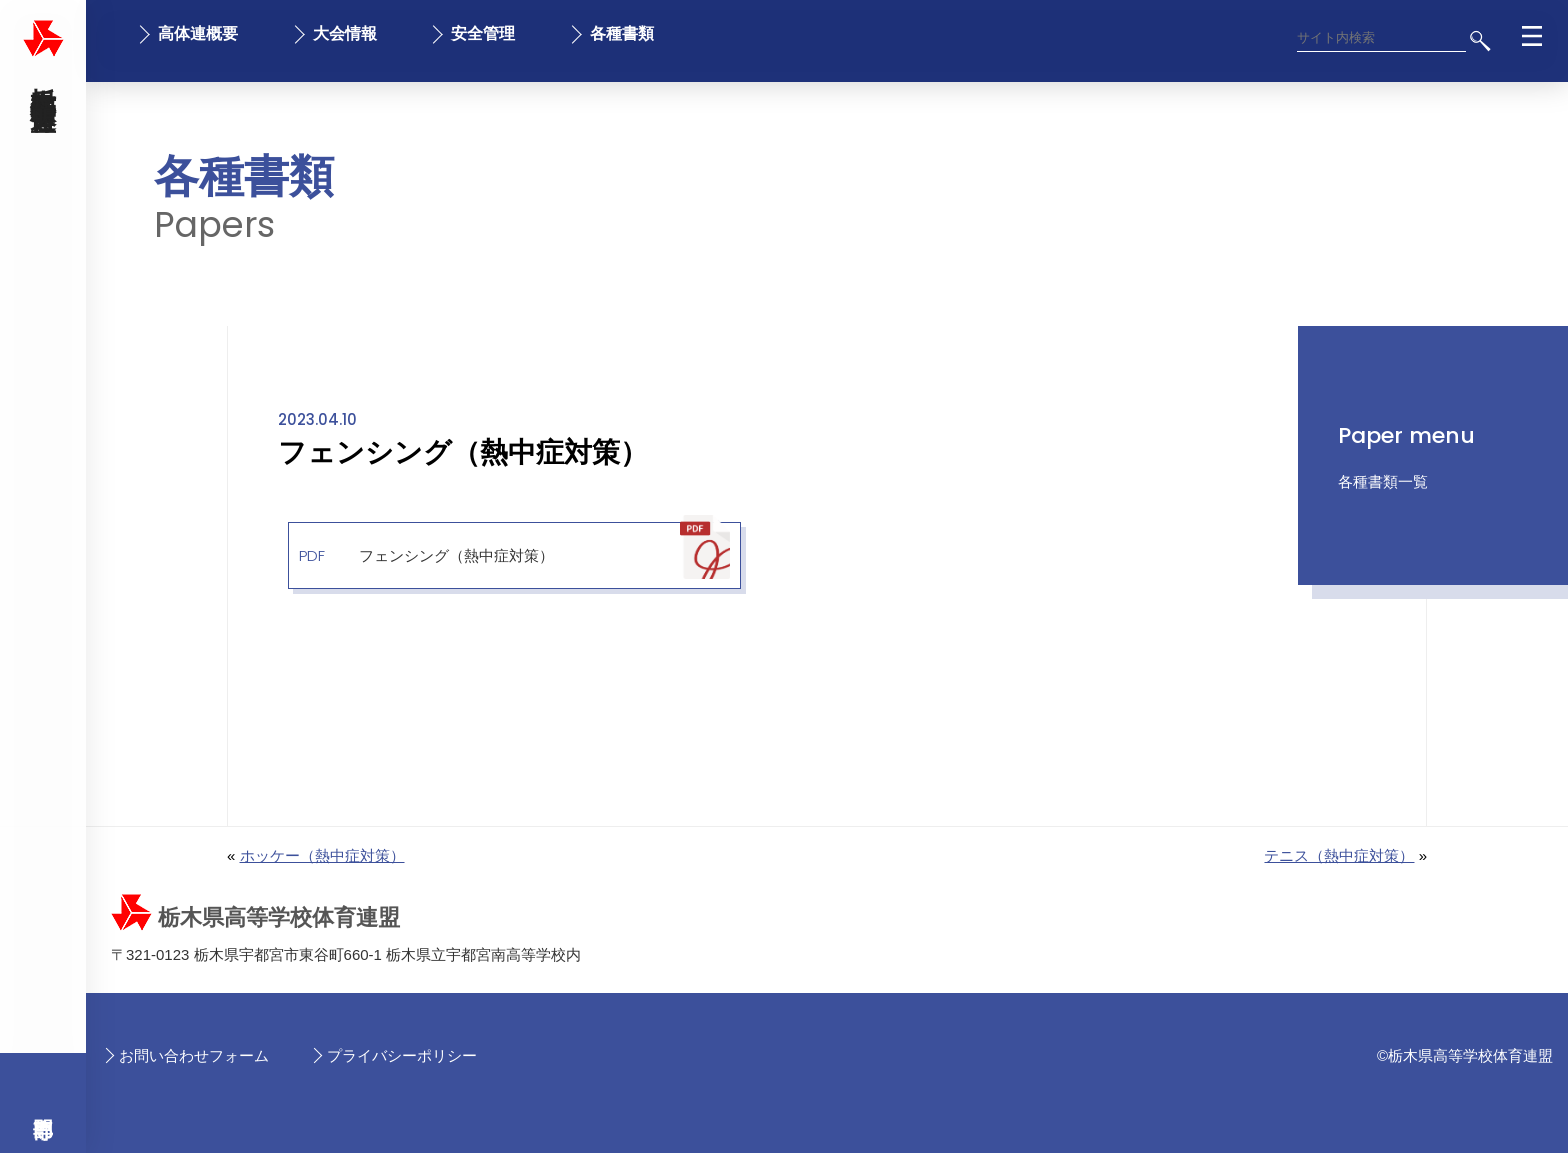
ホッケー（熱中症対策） (322, 855)
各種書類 (622, 33)
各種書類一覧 (1383, 481)
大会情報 (345, 33)
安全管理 (483, 33)
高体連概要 (198, 33)
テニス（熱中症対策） (1339, 855)
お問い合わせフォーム (194, 1055)
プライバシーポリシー (402, 1055)
